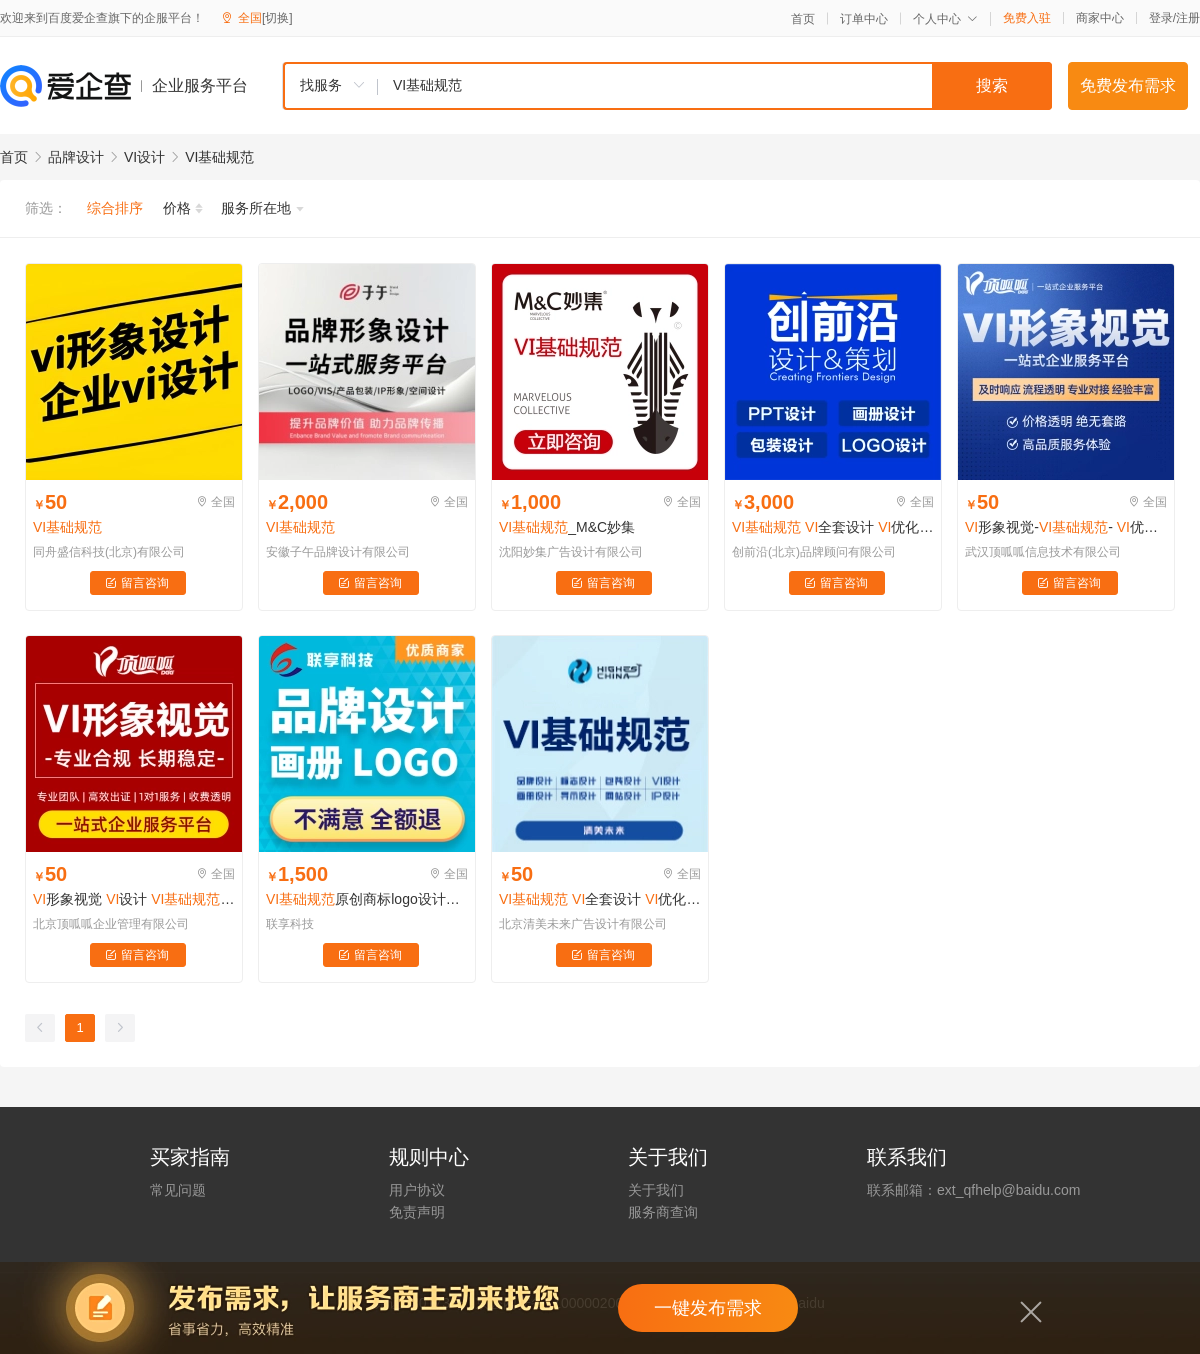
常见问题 (178, 1190)
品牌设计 (76, 157)
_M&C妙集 (567, 527)
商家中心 (1100, 18)
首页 (803, 19)
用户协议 (417, 1190)
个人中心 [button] (945, 19)
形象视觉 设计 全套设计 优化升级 (134, 899)
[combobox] (667, 86)
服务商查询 (663, 1212)
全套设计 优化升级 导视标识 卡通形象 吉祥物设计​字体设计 (600, 899)
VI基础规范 (219, 157)
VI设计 (144, 157)
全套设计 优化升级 (833, 527)
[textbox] (715, 86)
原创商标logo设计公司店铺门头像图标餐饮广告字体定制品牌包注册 (367, 899)
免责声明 (417, 1212)
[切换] (277, 18)
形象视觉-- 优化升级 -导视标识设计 (1066, 527)
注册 (1188, 18)
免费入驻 (1027, 18)
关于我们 (656, 1190)
